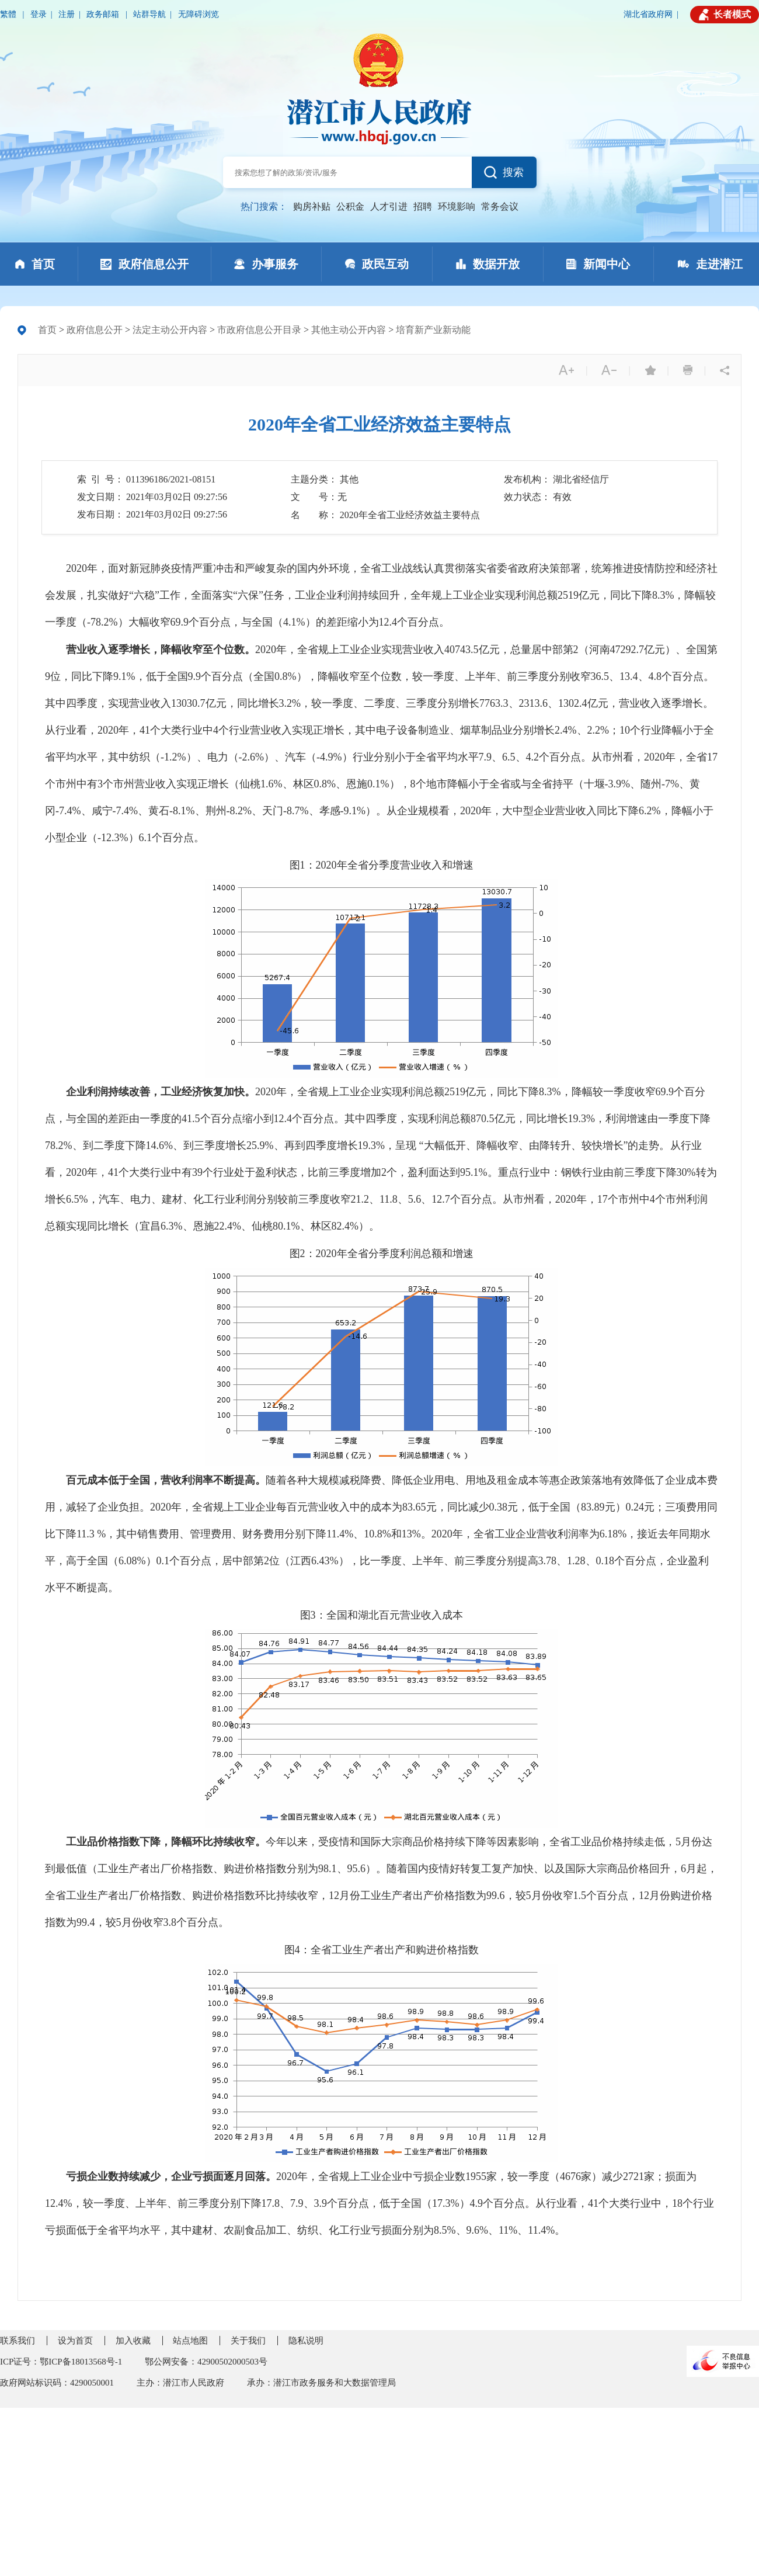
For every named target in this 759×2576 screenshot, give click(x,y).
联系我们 (17, 2340)
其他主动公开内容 (348, 330)
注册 (66, 14)
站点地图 (190, 2340)
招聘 (422, 206)
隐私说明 (305, 2340)
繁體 (9, 14)
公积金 (350, 206)
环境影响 (456, 206)
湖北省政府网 (648, 14)
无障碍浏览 (198, 14)
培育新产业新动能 (433, 330)
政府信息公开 (95, 330)
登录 (38, 14)
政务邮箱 (103, 14)
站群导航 (149, 14)
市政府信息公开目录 (259, 330)
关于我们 (248, 2340)
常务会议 (499, 206)
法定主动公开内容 (170, 330)
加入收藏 (133, 2340)
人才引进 (389, 206)
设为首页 (75, 2340)
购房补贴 (311, 206)
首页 (47, 330)
